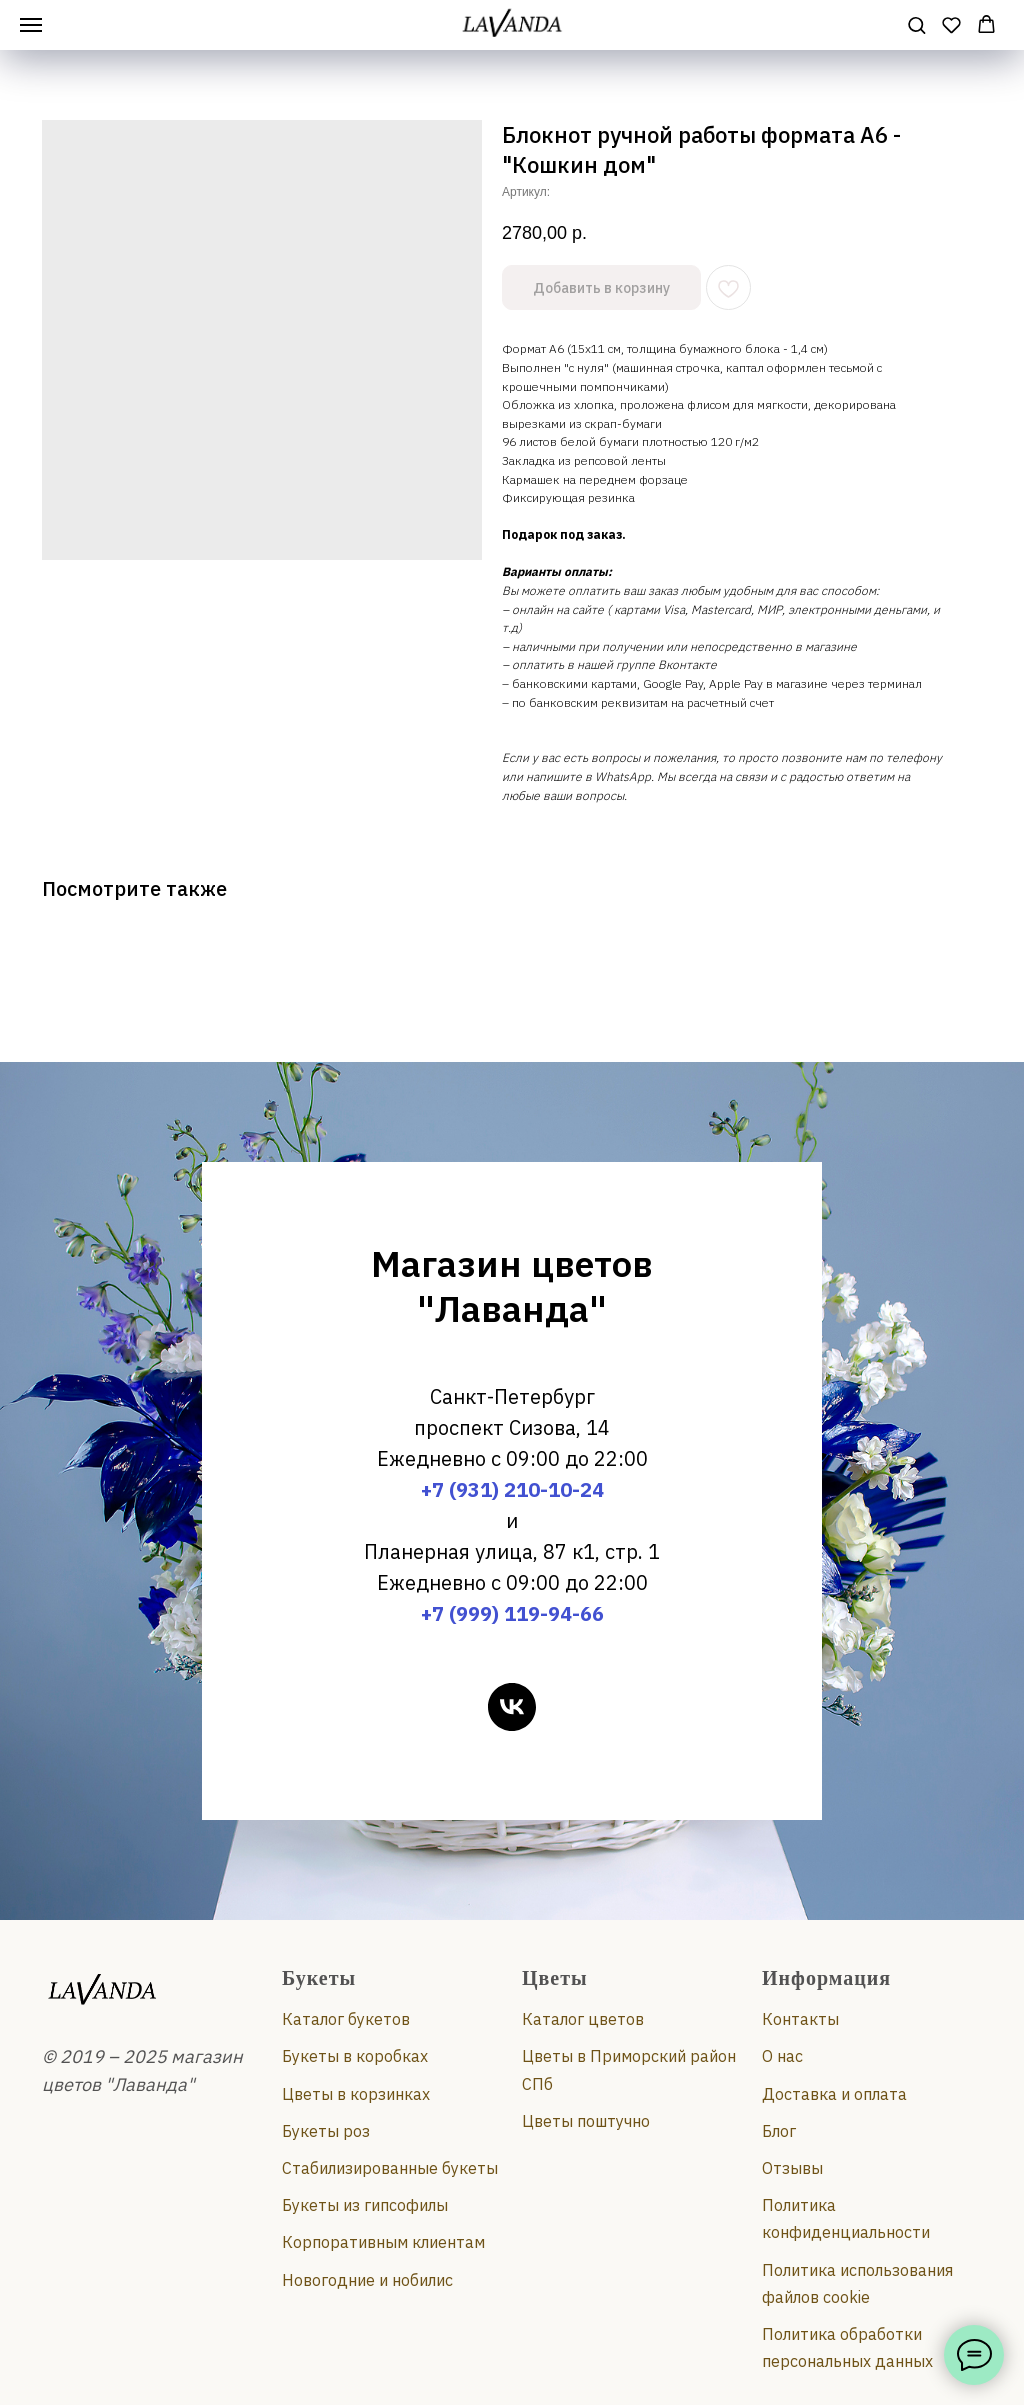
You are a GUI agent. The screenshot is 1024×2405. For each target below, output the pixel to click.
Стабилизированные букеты (390, 2168)
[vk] (512, 1707)
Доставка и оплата (834, 2094)
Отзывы (792, 2168)
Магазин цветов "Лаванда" (512, 1285)
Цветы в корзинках (356, 2094)
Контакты (800, 2019)
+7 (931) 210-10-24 (512, 1489)
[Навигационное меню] (31, 25)
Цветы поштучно (586, 2121)
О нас (782, 2056)
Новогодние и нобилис (367, 2280)
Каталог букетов (346, 2019)
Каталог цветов (583, 2019)
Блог (779, 2131)
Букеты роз (326, 2131)
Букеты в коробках (355, 2056)
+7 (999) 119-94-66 (512, 1613)
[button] (916, 24)
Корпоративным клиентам (383, 2242)
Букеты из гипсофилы (365, 2205)
